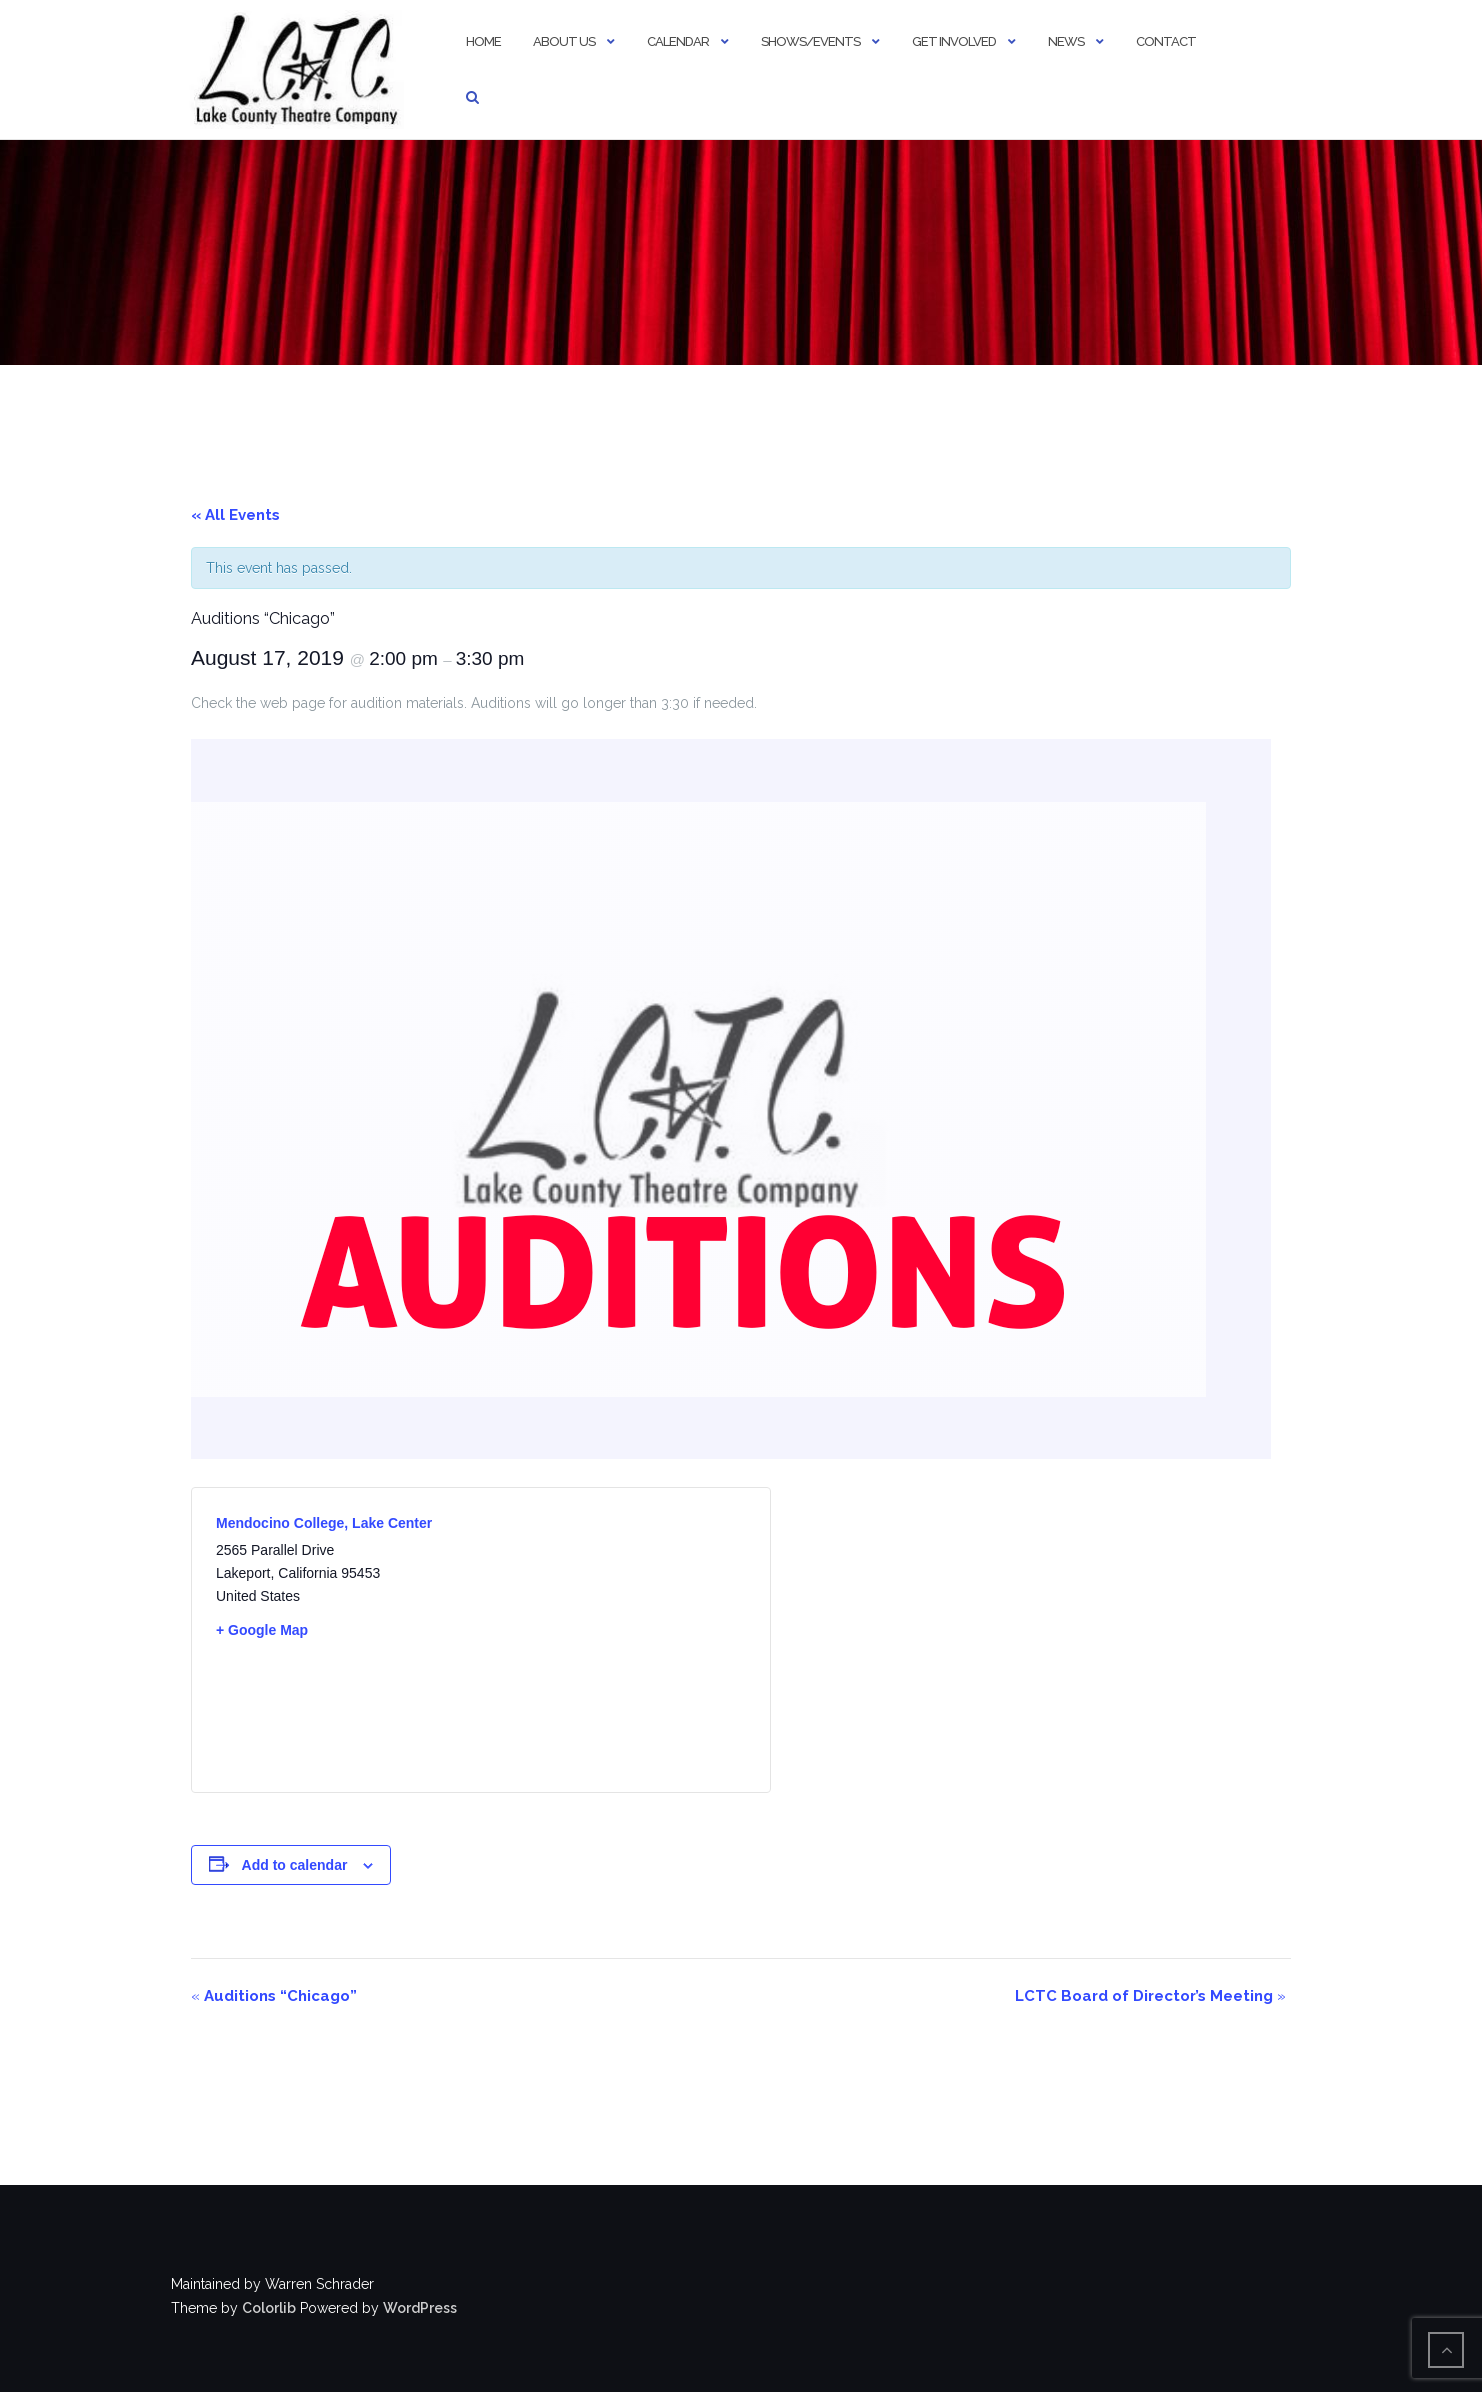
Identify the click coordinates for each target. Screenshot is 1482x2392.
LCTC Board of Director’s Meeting (1150, 1996)
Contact (1166, 41)
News (1066, 41)
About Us (564, 41)
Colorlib (269, 2308)
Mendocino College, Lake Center (324, 1523)
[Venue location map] (613, 1640)
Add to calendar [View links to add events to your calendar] (295, 1865)
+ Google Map (262, 1630)
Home (483, 41)
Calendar (678, 41)
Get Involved (954, 41)
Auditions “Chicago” (274, 1996)
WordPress (420, 2308)
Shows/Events (810, 41)
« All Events (235, 515)
